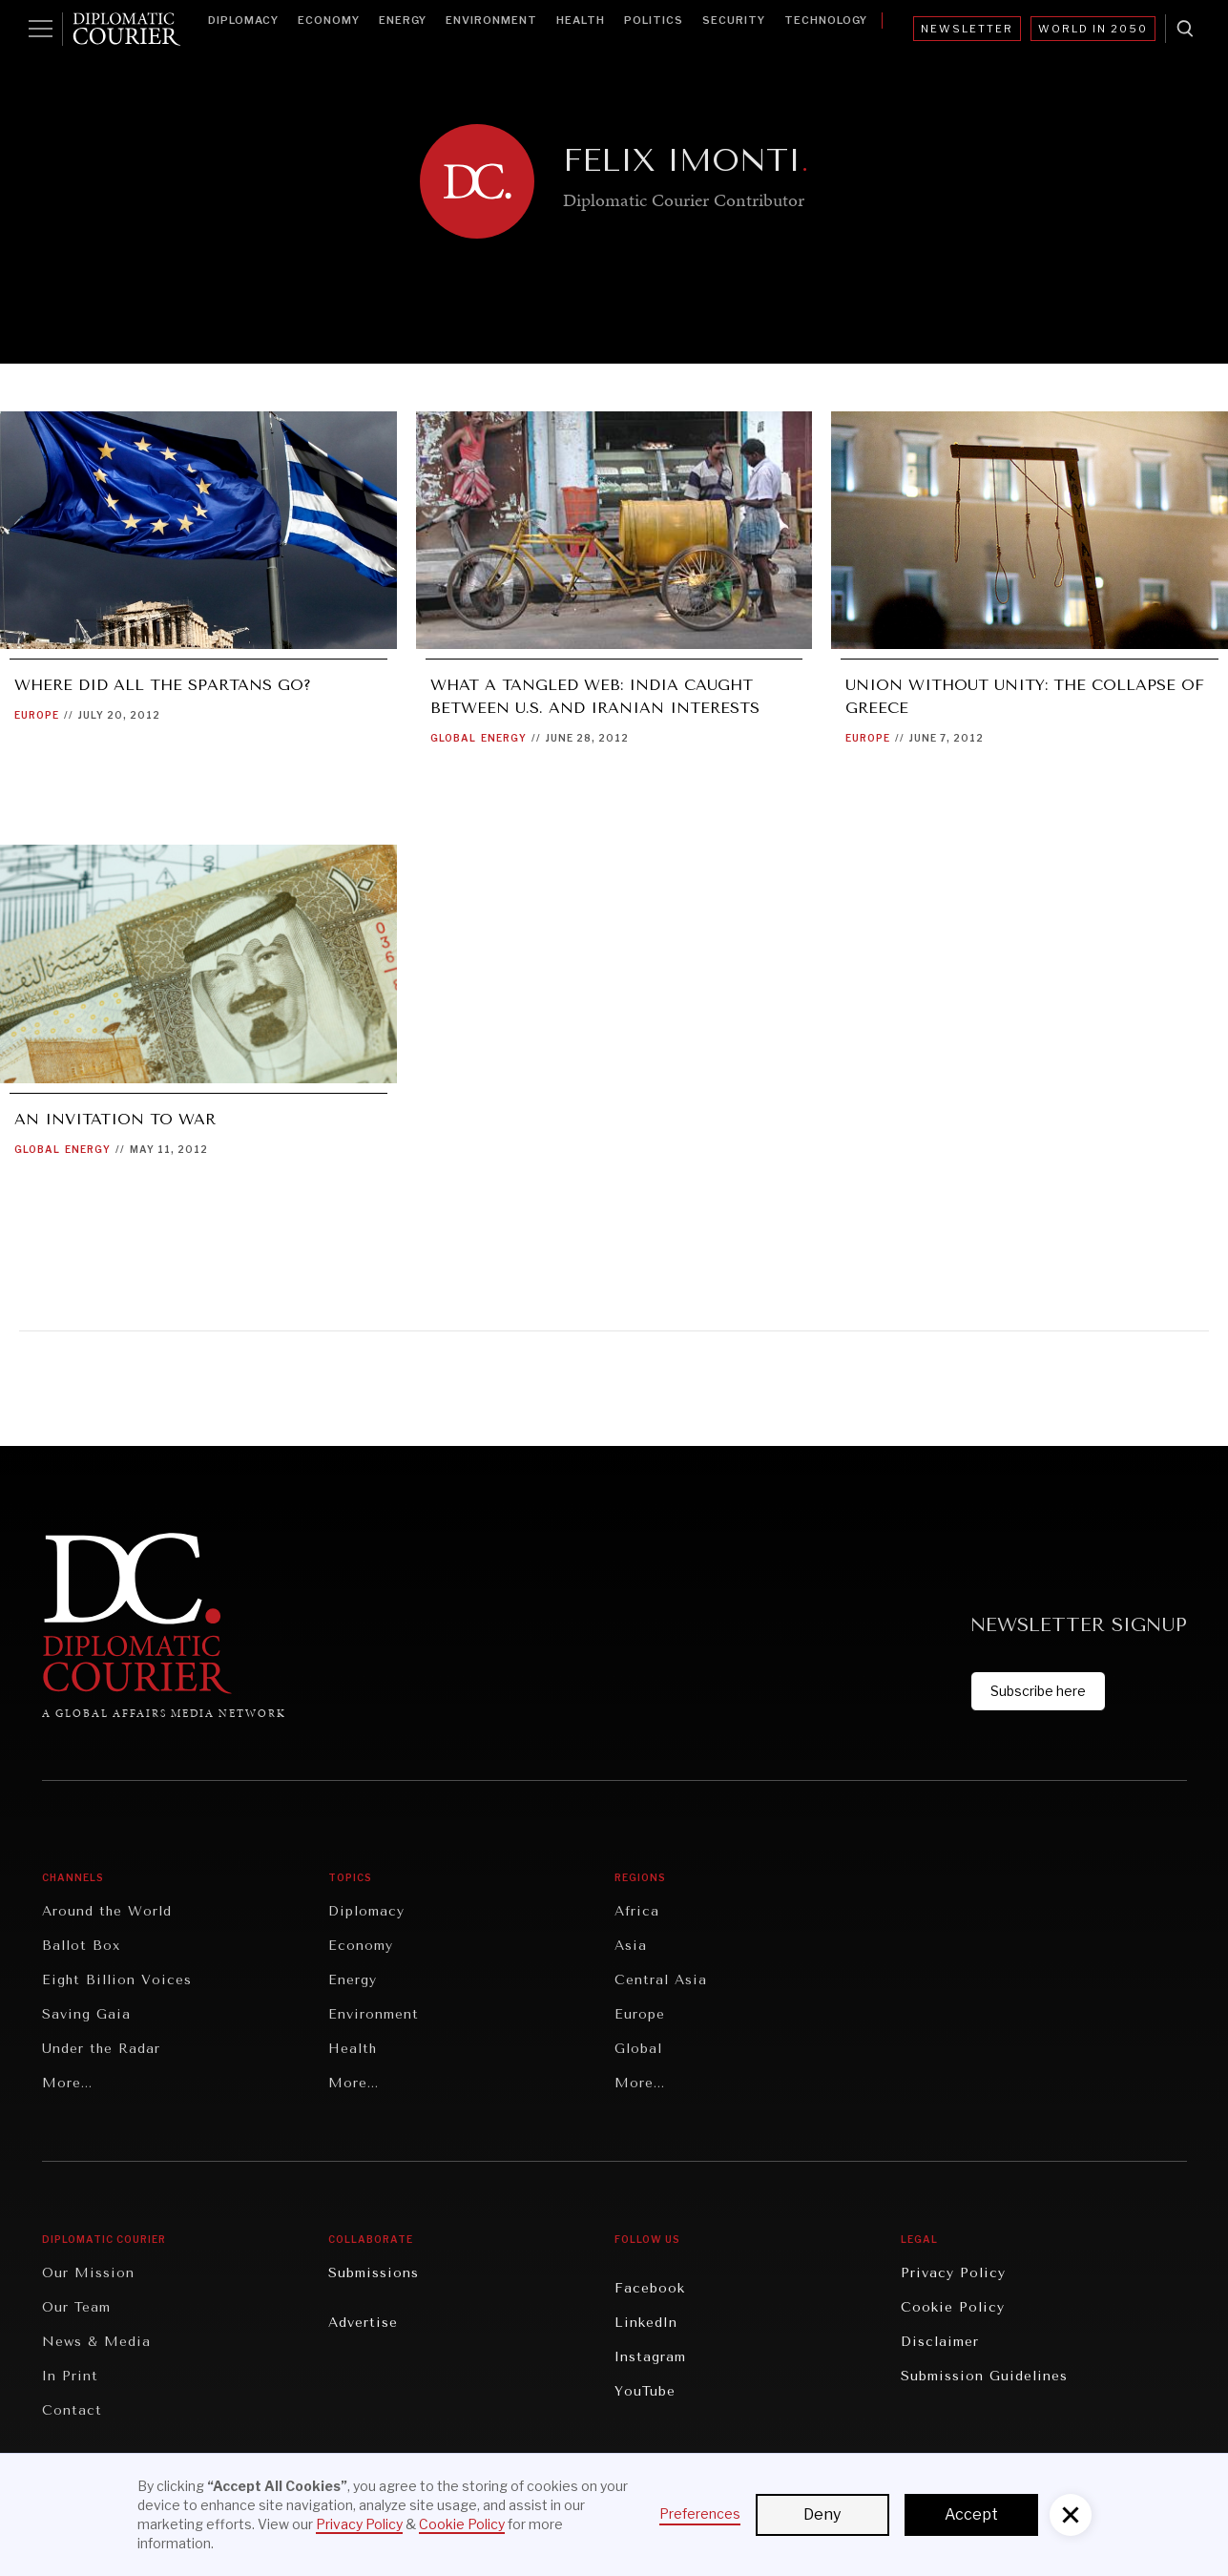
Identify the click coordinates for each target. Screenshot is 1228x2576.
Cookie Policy (953, 2307)
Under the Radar (101, 2049)
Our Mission (88, 2273)
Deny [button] (822, 2514)
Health (580, 20)
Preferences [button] (699, 2513)
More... (67, 2083)
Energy (403, 20)
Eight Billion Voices (117, 1980)
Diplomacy (243, 20)
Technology (825, 20)
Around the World (107, 1911)
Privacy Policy (953, 2273)
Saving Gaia (86, 2014)
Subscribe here (1038, 1691)
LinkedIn (645, 2322)
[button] (1071, 2515)
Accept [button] (971, 2514)
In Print (70, 2376)
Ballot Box (81, 1945)
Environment (491, 20)
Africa (636, 1911)
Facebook (649, 2288)
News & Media (96, 2342)
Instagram (650, 2357)
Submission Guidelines (984, 2376)
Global (453, 737)
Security (733, 20)
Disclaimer (940, 2342)
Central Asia (660, 1980)
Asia (630, 1945)
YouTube (645, 2391)
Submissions (373, 2273)
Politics (653, 20)
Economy (329, 20)
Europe (36, 715)
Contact (72, 2410)
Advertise (363, 2322)
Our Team (76, 2307)
